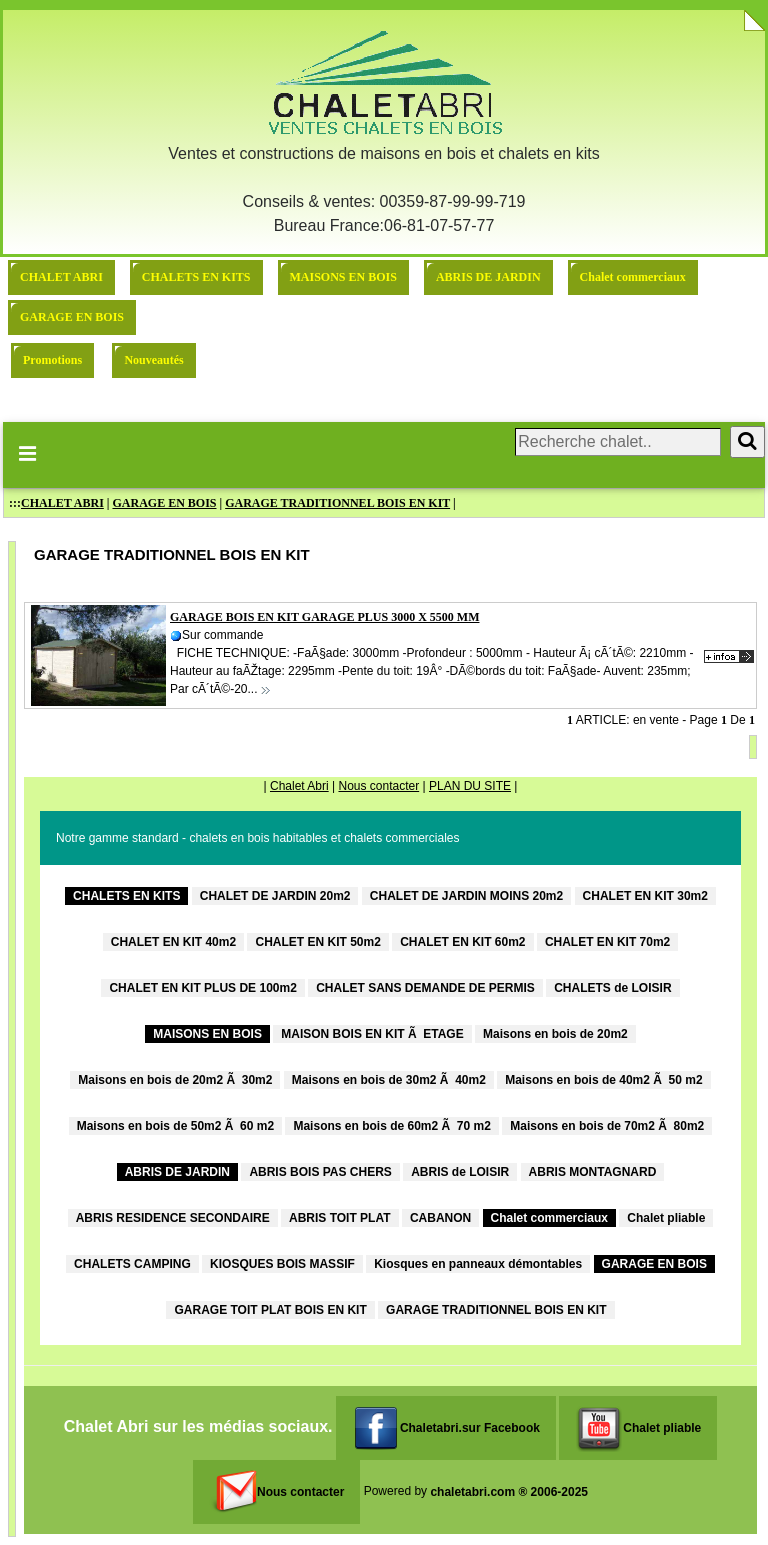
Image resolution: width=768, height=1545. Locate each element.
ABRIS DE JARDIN (488, 277)
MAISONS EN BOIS (343, 277)
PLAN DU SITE (470, 786)
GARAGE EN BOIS (72, 317)
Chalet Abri (299, 786)
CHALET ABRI (61, 277)
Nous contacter (378, 786)
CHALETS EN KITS (196, 277)
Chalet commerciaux (633, 277)
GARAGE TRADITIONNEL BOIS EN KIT (337, 503)
